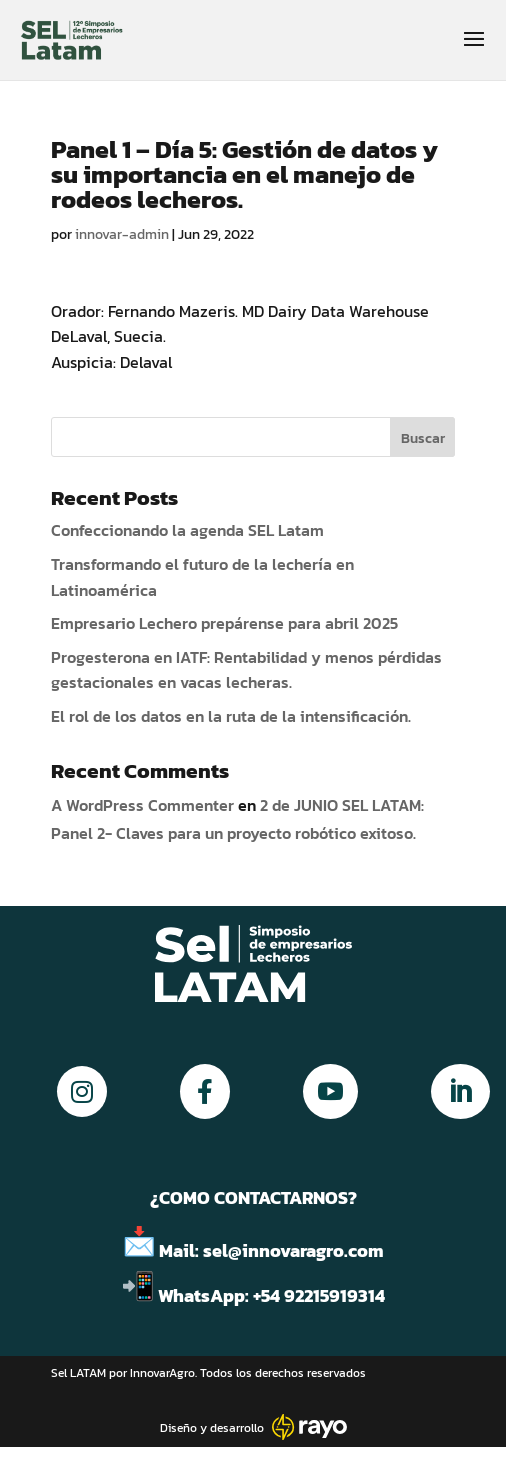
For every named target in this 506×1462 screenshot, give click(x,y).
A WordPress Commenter (142, 805)
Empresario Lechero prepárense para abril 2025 (224, 623)
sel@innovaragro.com (293, 1250)
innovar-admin (122, 234)
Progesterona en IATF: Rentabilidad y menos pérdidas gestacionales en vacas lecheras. (246, 670)
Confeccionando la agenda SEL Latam (187, 530)
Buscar (423, 438)
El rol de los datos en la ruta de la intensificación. (231, 716)
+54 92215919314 (321, 1295)
